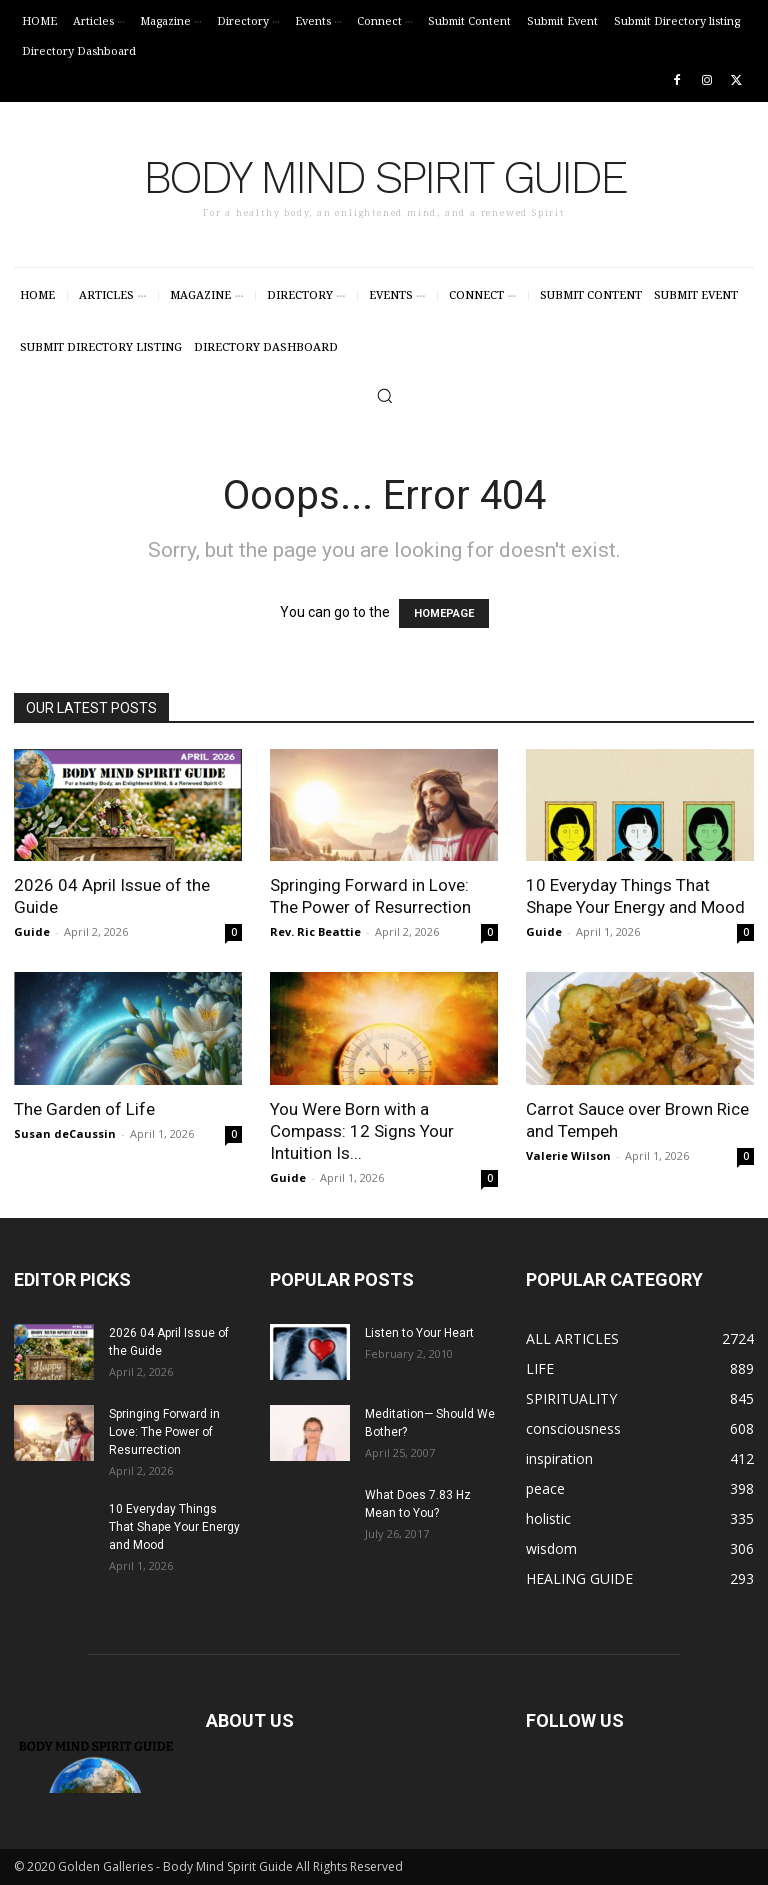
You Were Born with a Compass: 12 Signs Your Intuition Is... (362, 1131)
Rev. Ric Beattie (315, 931)
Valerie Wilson (568, 1155)
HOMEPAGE (444, 613)
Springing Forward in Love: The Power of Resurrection (164, 1432)
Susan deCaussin (65, 1133)
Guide (32, 931)
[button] (384, 395)
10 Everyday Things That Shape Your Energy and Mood (174, 1527)
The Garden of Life (84, 1109)
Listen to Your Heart (419, 1333)
